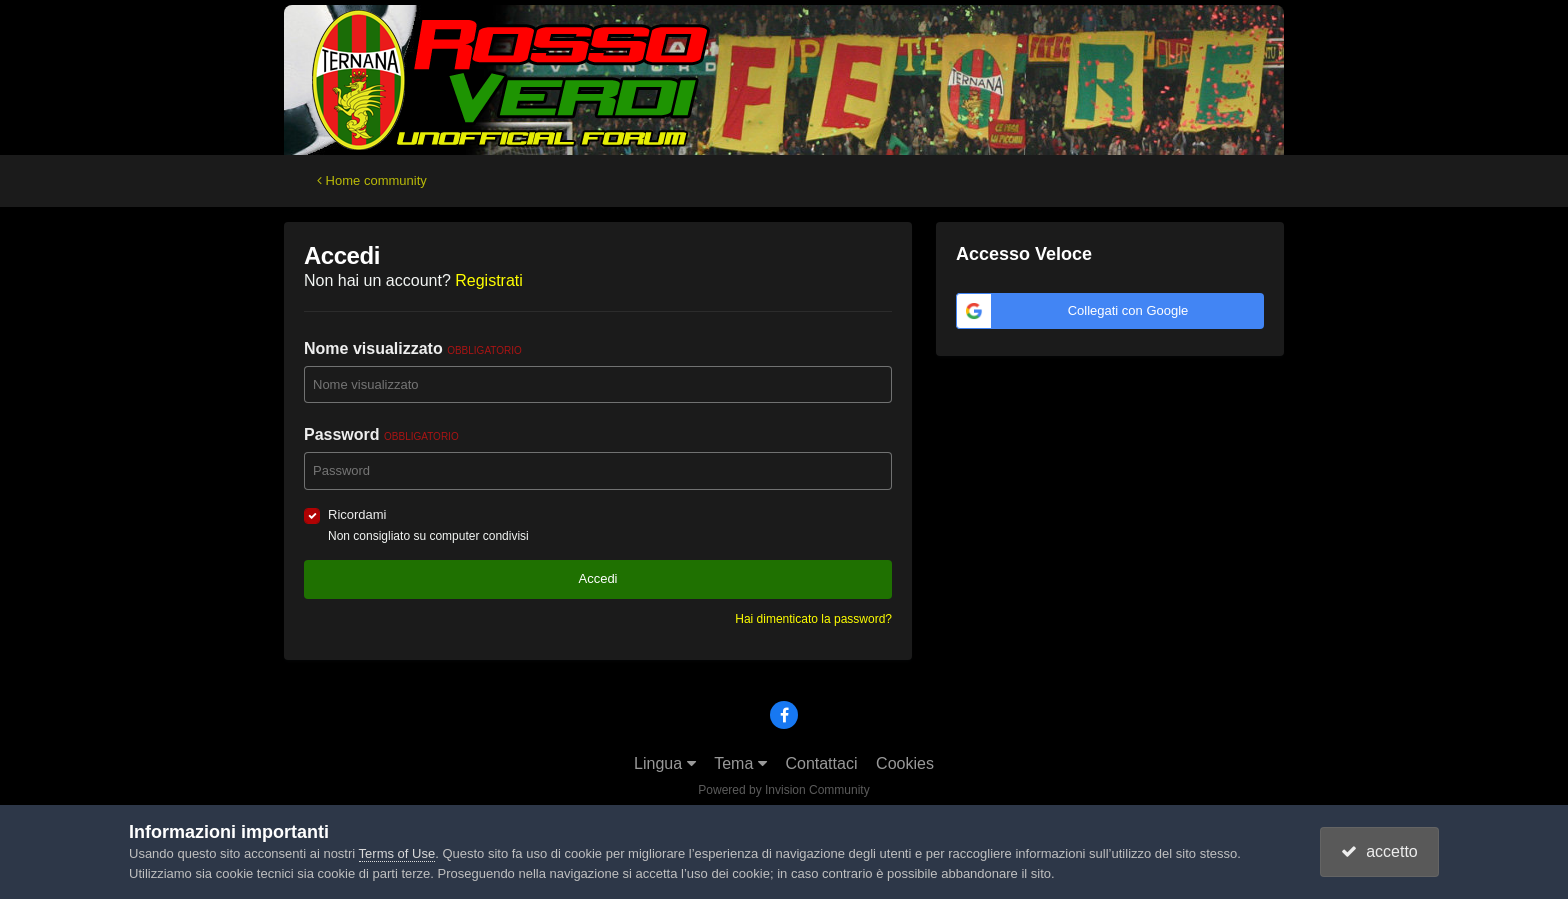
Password (381, 434)
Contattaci (821, 763)
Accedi (597, 578)
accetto (1379, 851)
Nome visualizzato (413, 348)
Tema (740, 763)
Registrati (489, 280)
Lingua (665, 763)
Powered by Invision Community (783, 790)
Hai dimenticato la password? (813, 619)
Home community (372, 180)
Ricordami (357, 514)
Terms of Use (397, 853)
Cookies (905, 763)
